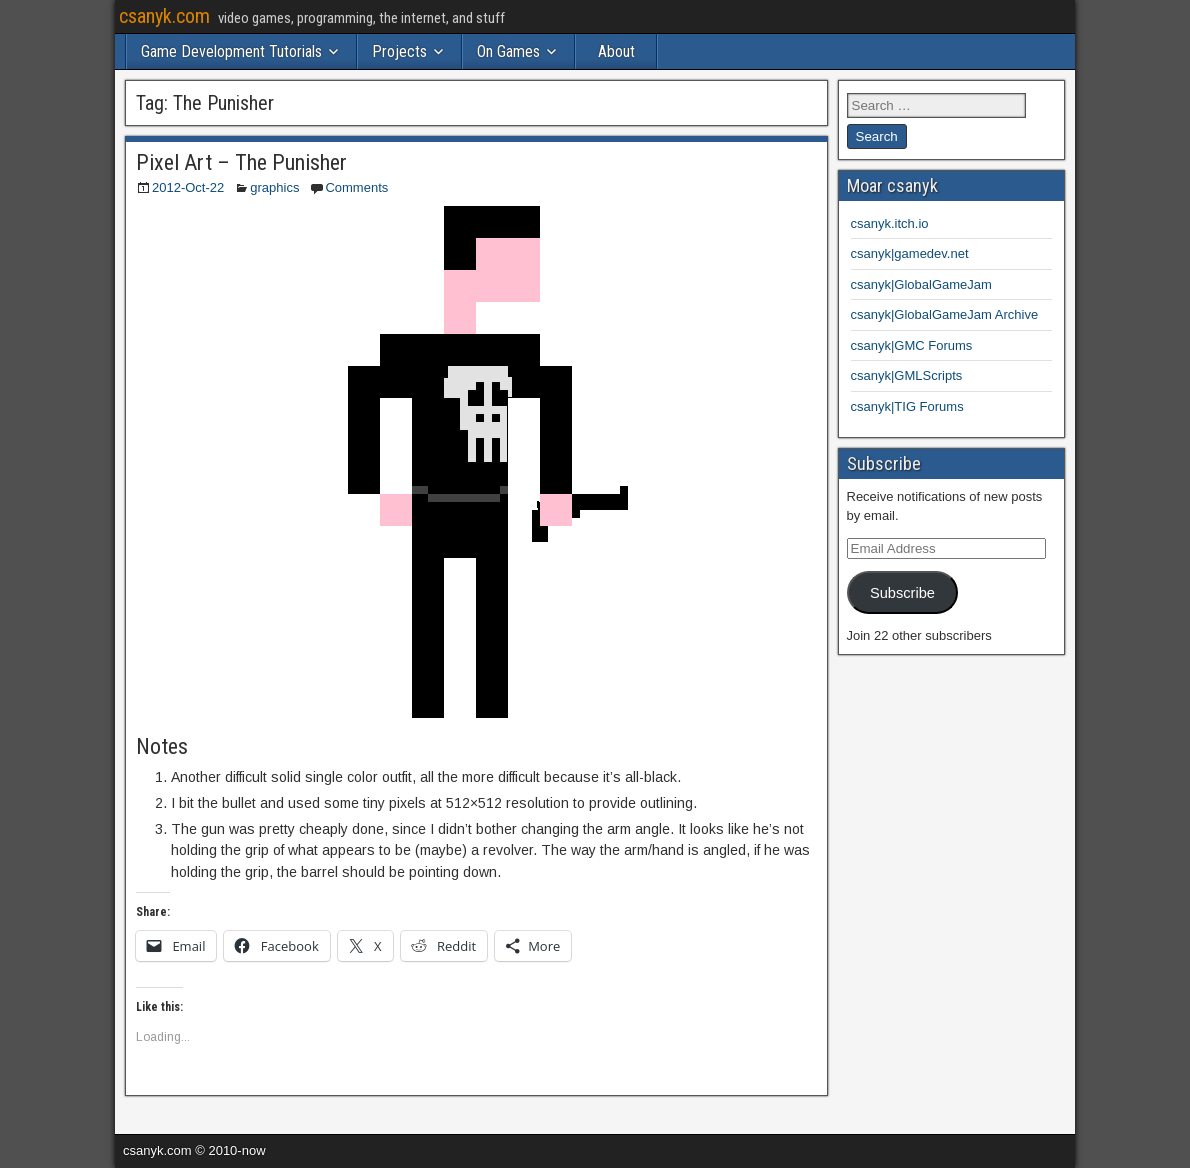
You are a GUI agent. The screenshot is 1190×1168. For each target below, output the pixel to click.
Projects (399, 51)
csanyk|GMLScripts (907, 375)
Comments (356, 187)
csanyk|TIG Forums (907, 406)
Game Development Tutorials (231, 51)
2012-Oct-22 (188, 187)
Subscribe (902, 593)
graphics (274, 187)
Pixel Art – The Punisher (241, 162)
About (616, 51)
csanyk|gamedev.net (910, 253)
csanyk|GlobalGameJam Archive (945, 314)
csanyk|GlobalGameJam (921, 284)
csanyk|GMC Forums (912, 345)
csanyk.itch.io (890, 223)
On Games (508, 51)
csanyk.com (164, 16)
